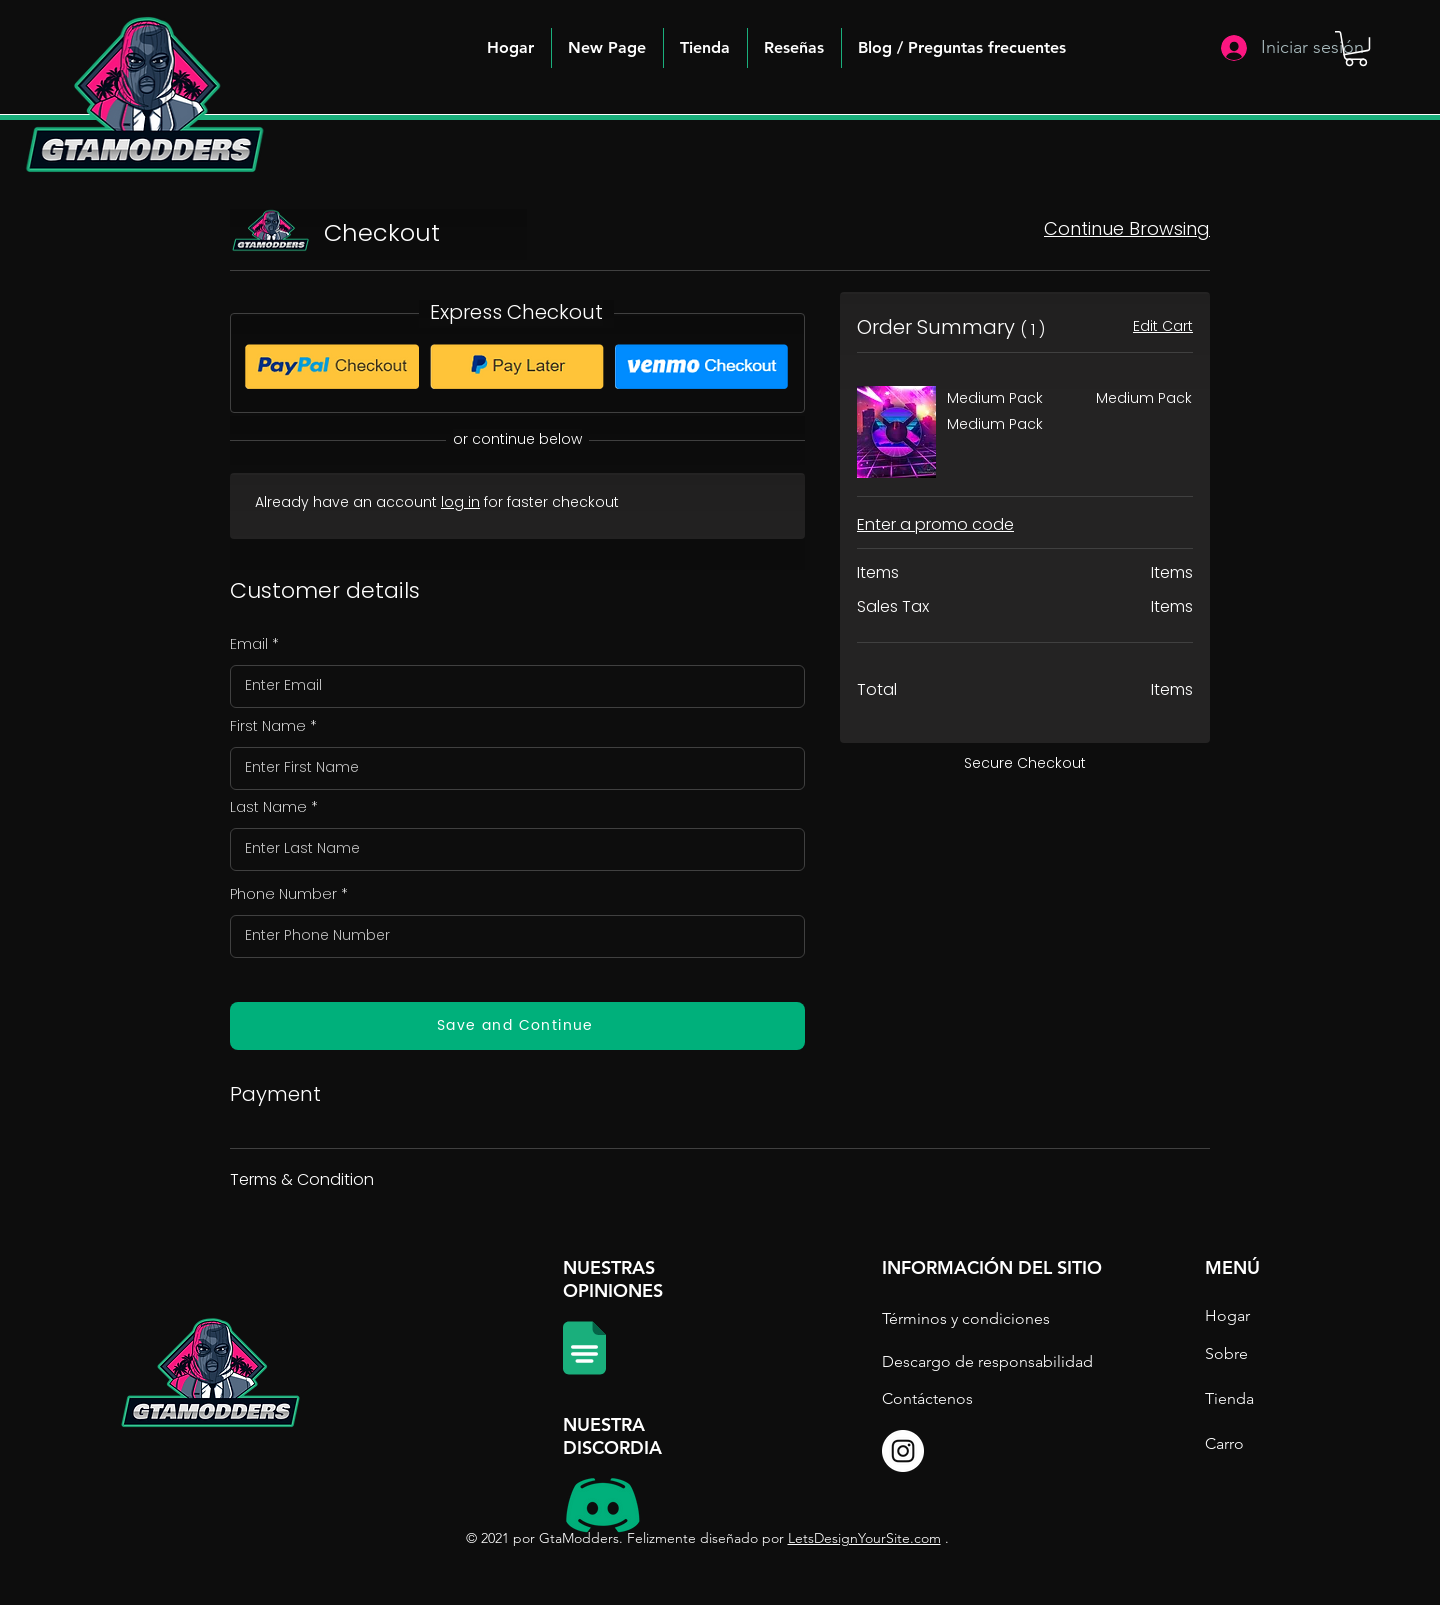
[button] (962, 48)
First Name (268, 726)
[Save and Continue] (517, 1026)
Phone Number (283, 894)
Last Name (268, 807)
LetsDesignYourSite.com (864, 1538)
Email (249, 644)
